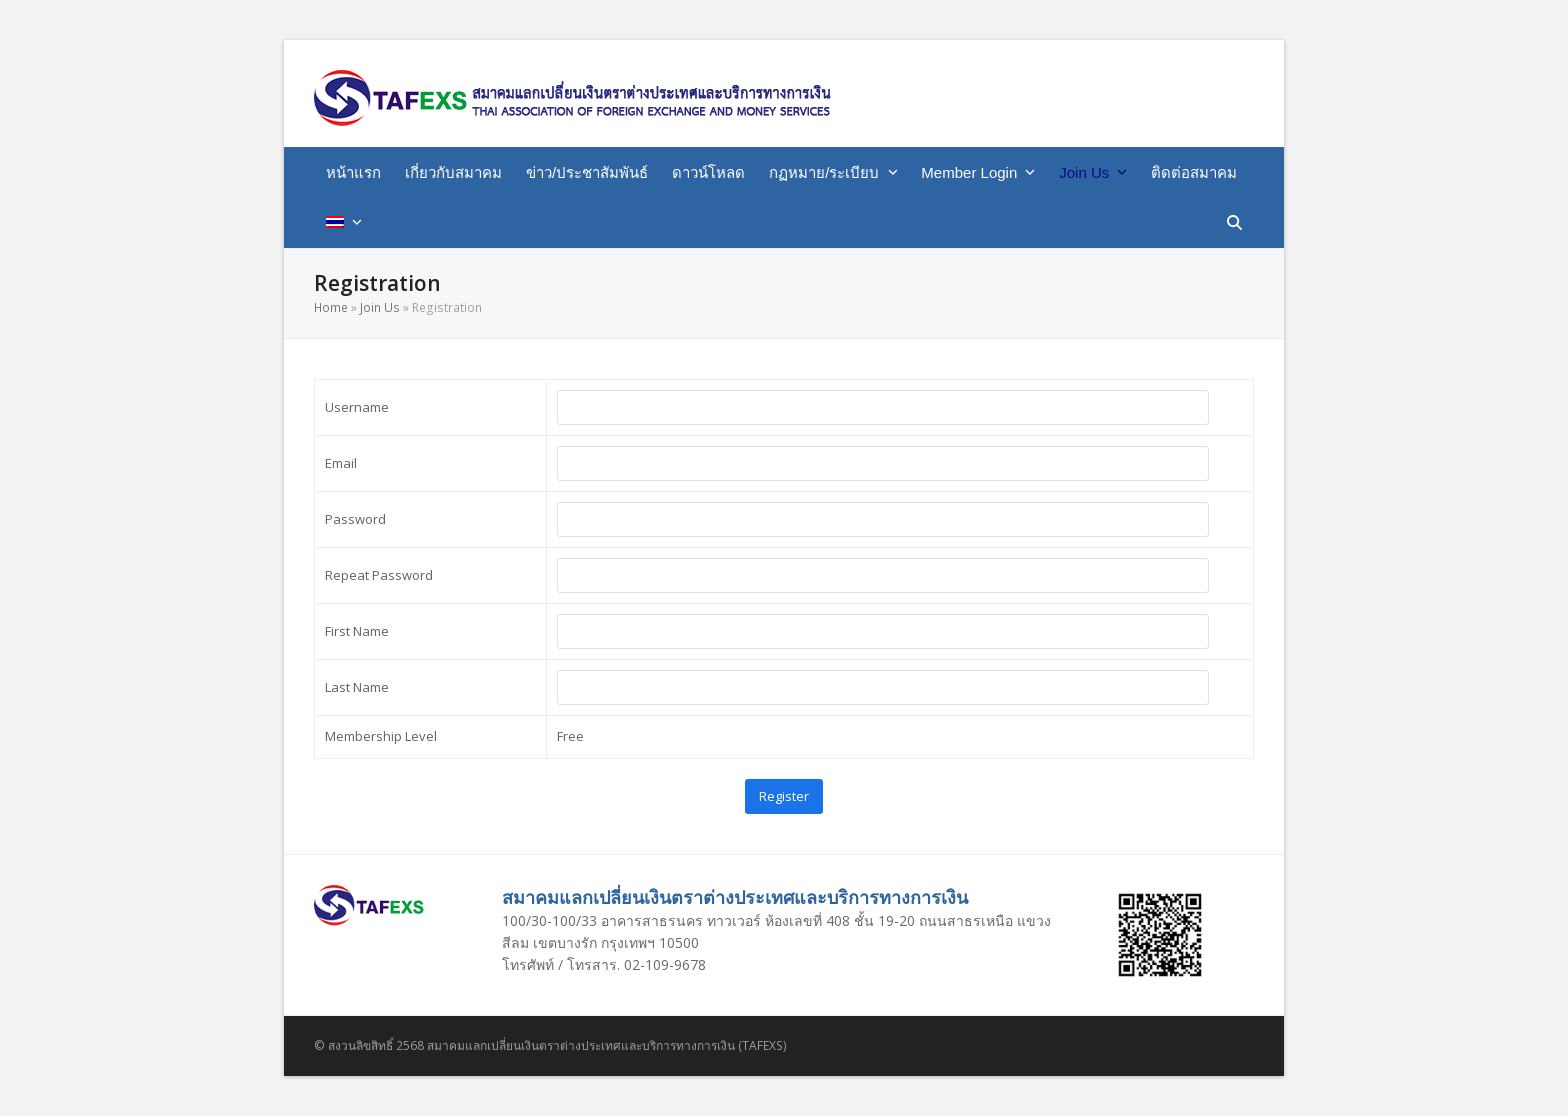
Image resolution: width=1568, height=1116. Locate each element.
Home (331, 307)
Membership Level (381, 736)
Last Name (357, 687)
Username (357, 407)
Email (341, 463)
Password (355, 519)
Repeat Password (379, 575)
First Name (357, 631)
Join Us (380, 307)
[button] (1234, 223)
